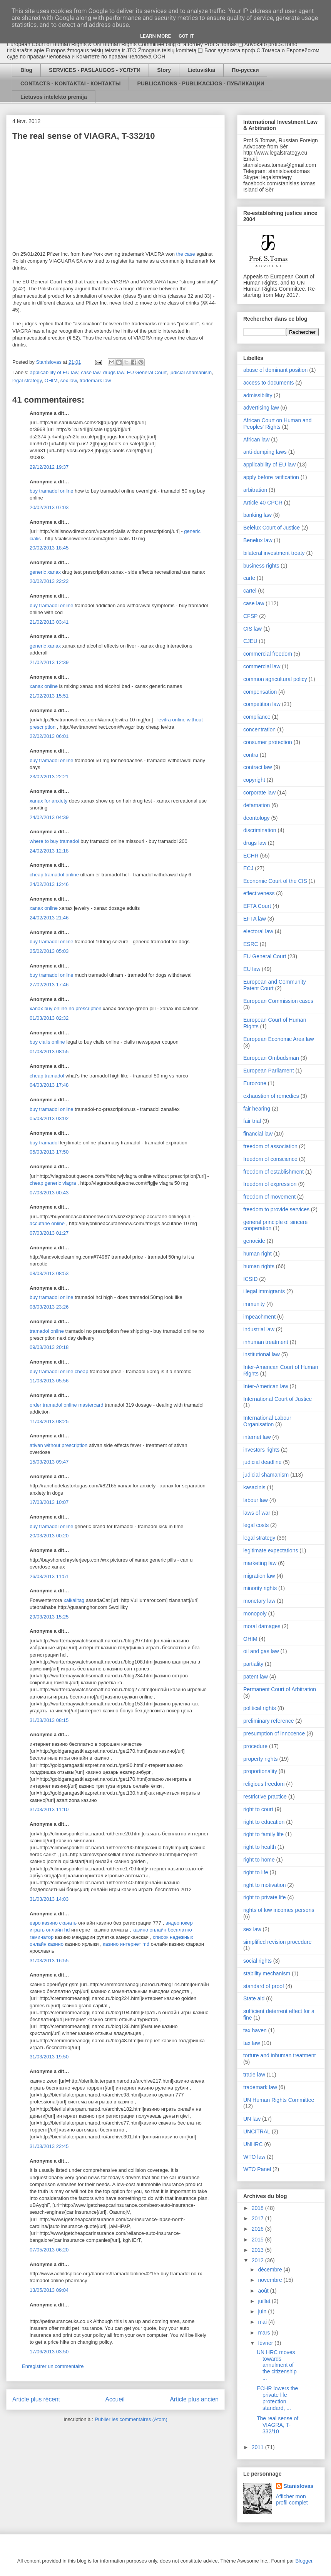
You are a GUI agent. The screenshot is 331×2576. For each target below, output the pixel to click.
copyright (254, 780)
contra (250, 755)
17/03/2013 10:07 (49, 1502)
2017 (258, 2218)
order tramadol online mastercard (66, 1405)
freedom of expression (270, 1184)
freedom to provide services (276, 1209)
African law (256, 439)
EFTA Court (257, 906)
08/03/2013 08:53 (49, 1273)
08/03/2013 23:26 (49, 1307)
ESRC (250, 944)
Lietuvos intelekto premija (53, 97)
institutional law (261, 1354)
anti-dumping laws (265, 452)
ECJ (248, 868)
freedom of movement (269, 1197)
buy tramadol (44, 1143)
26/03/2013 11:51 (49, 1576)
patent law (255, 1676)
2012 (258, 2260)
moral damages (262, 1626)
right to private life (264, 1897)
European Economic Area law (278, 1039)
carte (249, 578)
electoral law (258, 931)
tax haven (255, 2030)
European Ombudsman (271, 1058)
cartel (249, 591)
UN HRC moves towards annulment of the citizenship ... (277, 2365)
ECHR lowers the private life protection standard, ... (277, 2398)
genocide (254, 1241)
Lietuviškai (201, 70)
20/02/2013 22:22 (49, 581)
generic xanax (45, 572)
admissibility (257, 395)
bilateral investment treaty (274, 553)
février (266, 2343)
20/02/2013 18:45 (49, 548)
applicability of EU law (54, 372)
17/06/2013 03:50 (49, 2352)
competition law (262, 704)
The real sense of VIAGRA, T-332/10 (277, 2424)
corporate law (259, 792)
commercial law (261, 666)
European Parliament (268, 1070)
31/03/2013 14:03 (49, 1899)
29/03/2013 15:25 (49, 1617)
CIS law (252, 629)
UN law (252, 2119)
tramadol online (47, 1331)
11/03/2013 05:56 (49, 1381)
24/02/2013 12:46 (49, 884)
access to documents (268, 383)
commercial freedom (267, 654)
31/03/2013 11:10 (49, 1809)
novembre (270, 2280)
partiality (253, 1664)
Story (164, 70)
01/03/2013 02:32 (49, 1018)
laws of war (256, 1513)
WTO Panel (257, 2169)
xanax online (44, 686)
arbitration (255, 490)
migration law (259, 1576)
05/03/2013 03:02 (49, 1118)
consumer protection (267, 742)
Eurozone (254, 1083)
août (264, 2291)
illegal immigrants (264, 1291)
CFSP (250, 616)
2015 (258, 2239)
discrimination (259, 830)
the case (185, 254)
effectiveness (258, 893)
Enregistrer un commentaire (53, 2366)
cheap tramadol (47, 1076)
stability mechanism (266, 1973)
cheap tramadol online (54, 875)
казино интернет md (126, 1944)
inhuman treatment (265, 1342)
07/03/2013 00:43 (49, 1193)
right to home (259, 1860)
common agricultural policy (275, 679)
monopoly (255, 1613)
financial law (257, 1134)
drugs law (113, 372)
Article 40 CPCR (263, 503)
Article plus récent (36, 2399)
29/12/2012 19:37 (49, 467)
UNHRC (253, 2144)
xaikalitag (74, 1600)
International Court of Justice (277, 1399)
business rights (261, 566)
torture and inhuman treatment (279, 2055)
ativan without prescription (58, 1445)
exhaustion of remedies (271, 1096)
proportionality (260, 1771)
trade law (254, 2074)
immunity (254, 1304)
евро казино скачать (53, 1923)
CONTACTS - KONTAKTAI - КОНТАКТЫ (70, 83)
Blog (26, 70)
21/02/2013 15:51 (49, 696)
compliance (257, 717)
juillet (265, 2301)
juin (263, 2311)
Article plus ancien (194, 2399)
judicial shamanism (190, 372)
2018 (258, 2208)
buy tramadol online (51, 491)
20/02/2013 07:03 (49, 507)
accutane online (47, 1223)
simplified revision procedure (277, 1942)
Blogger (303, 2561)
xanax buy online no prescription (65, 1008)
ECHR (251, 856)
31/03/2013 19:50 (49, 2057)
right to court (258, 1809)
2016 (258, 2229)
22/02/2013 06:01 (49, 736)
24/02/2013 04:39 (49, 817)
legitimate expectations (270, 1550)
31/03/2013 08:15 (49, 1720)
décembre (270, 2269)
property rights (260, 1759)
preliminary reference (268, 1721)
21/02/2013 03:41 (49, 622)
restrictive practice (265, 1796)
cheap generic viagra (53, 1183)
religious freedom (263, 1784)
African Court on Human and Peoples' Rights (277, 423)
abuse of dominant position (275, 370)
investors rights (261, 1450)
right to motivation (264, 1885)
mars (264, 2333)
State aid (253, 1998)
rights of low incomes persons (278, 1910)
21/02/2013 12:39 (49, 662)
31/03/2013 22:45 (49, 2146)
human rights (258, 1266)
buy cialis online (47, 1042)
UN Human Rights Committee (278, 2100)
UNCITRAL (256, 2131)
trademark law (95, 380)
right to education (263, 1822)
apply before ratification (271, 477)
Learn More (155, 36)
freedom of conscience (270, 1159)
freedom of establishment (273, 1172)
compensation (260, 692)
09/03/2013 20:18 (49, 1347)
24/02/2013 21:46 (49, 918)
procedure (255, 1746)
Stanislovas (299, 2486)
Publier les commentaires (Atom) (131, 2419)
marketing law (259, 1563)
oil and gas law (261, 1651)
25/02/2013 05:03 (49, 951)
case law (90, 372)
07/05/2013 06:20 (49, 2250)
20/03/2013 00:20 (49, 1536)
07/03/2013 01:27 (49, 1233)
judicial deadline (262, 1462)
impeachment (259, 1317)
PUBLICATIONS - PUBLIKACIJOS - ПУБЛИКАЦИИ (200, 83)
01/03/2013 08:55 (49, 1051)
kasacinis (254, 1487)
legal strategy (27, 380)
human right (257, 1254)
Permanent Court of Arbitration (279, 1689)
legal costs (256, 1525)
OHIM (51, 380)
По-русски (245, 70)
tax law (251, 2043)
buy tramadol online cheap (59, 1371)
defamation (256, 805)
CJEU (250, 641)
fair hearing (256, 1109)
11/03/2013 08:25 (49, 1421)
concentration (259, 729)
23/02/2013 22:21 (49, 776)
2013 (258, 2250)
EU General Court (147, 372)
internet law (257, 1437)
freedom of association (270, 1146)
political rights (259, 1708)
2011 (258, 2447)
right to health (259, 1847)
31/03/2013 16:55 (49, 1960)
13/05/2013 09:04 (49, 2290)
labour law (255, 1500)
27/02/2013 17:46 (49, 984)
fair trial (252, 1121)
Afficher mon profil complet (292, 2499)
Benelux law (257, 540)
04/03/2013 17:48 (49, 1085)
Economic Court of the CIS (275, 881)
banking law (257, 515)
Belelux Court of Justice (271, 528)
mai (263, 2322)
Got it (186, 36)
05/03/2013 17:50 (49, 1152)
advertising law (261, 408)
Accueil (115, 2399)
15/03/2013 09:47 (49, 1462)
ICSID (250, 1279)
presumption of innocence (274, 1733)
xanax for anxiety (48, 801)
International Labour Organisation (267, 1421)
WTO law (254, 2157)
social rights (257, 1961)
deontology (256, 818)
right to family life (263, 1834)
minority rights (260, 1588)
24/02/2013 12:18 (49, 851)
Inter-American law (265, 1386)
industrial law (258, 1329)
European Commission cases (278, 1001)
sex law (68, 380)
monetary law (259, 1601)
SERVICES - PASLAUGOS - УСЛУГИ (94, 70)
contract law (257, 767)
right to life (255, 1872)
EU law (251, 969)
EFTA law (254, 919)
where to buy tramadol (54, 841)
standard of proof (263, 1986)
